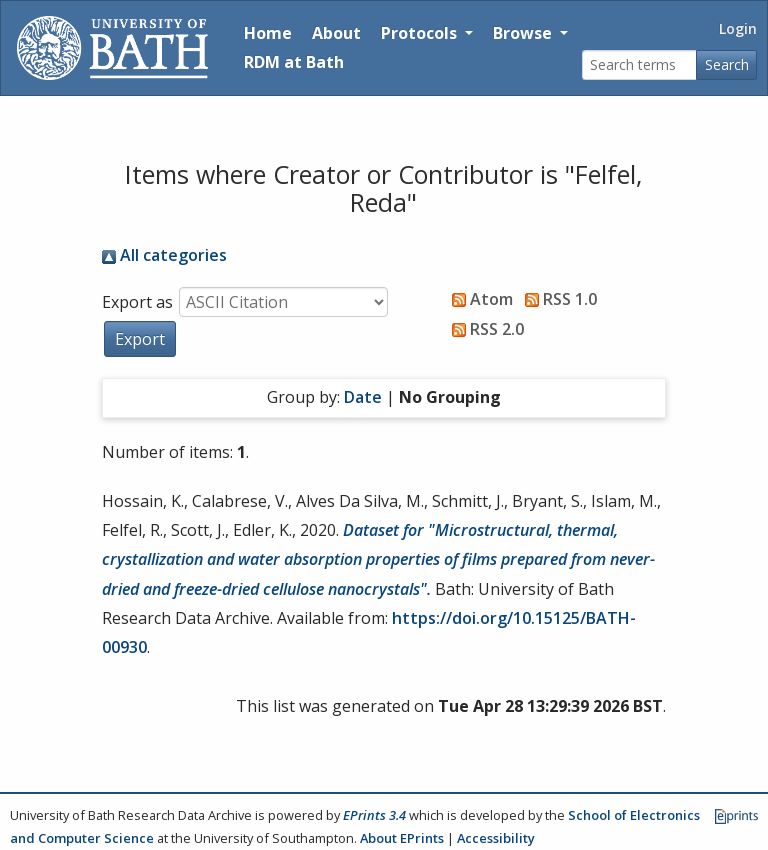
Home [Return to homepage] (268, 33)
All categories (164, 255)
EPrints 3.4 (374, 815)
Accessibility (496, 838)
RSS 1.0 (557, 299)
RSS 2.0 (484, 329)
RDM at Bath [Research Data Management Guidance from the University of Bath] (294, 62)
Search (727, 64)
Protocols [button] (421, 33)
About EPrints (402, 838)
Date (363, 397)
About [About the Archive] (336, 33)
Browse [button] (524, 33)
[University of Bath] (112, 48)
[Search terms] (639, 65)
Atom (478, 299)
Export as (137, 302)
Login (738, 28)
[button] (140, 339)
